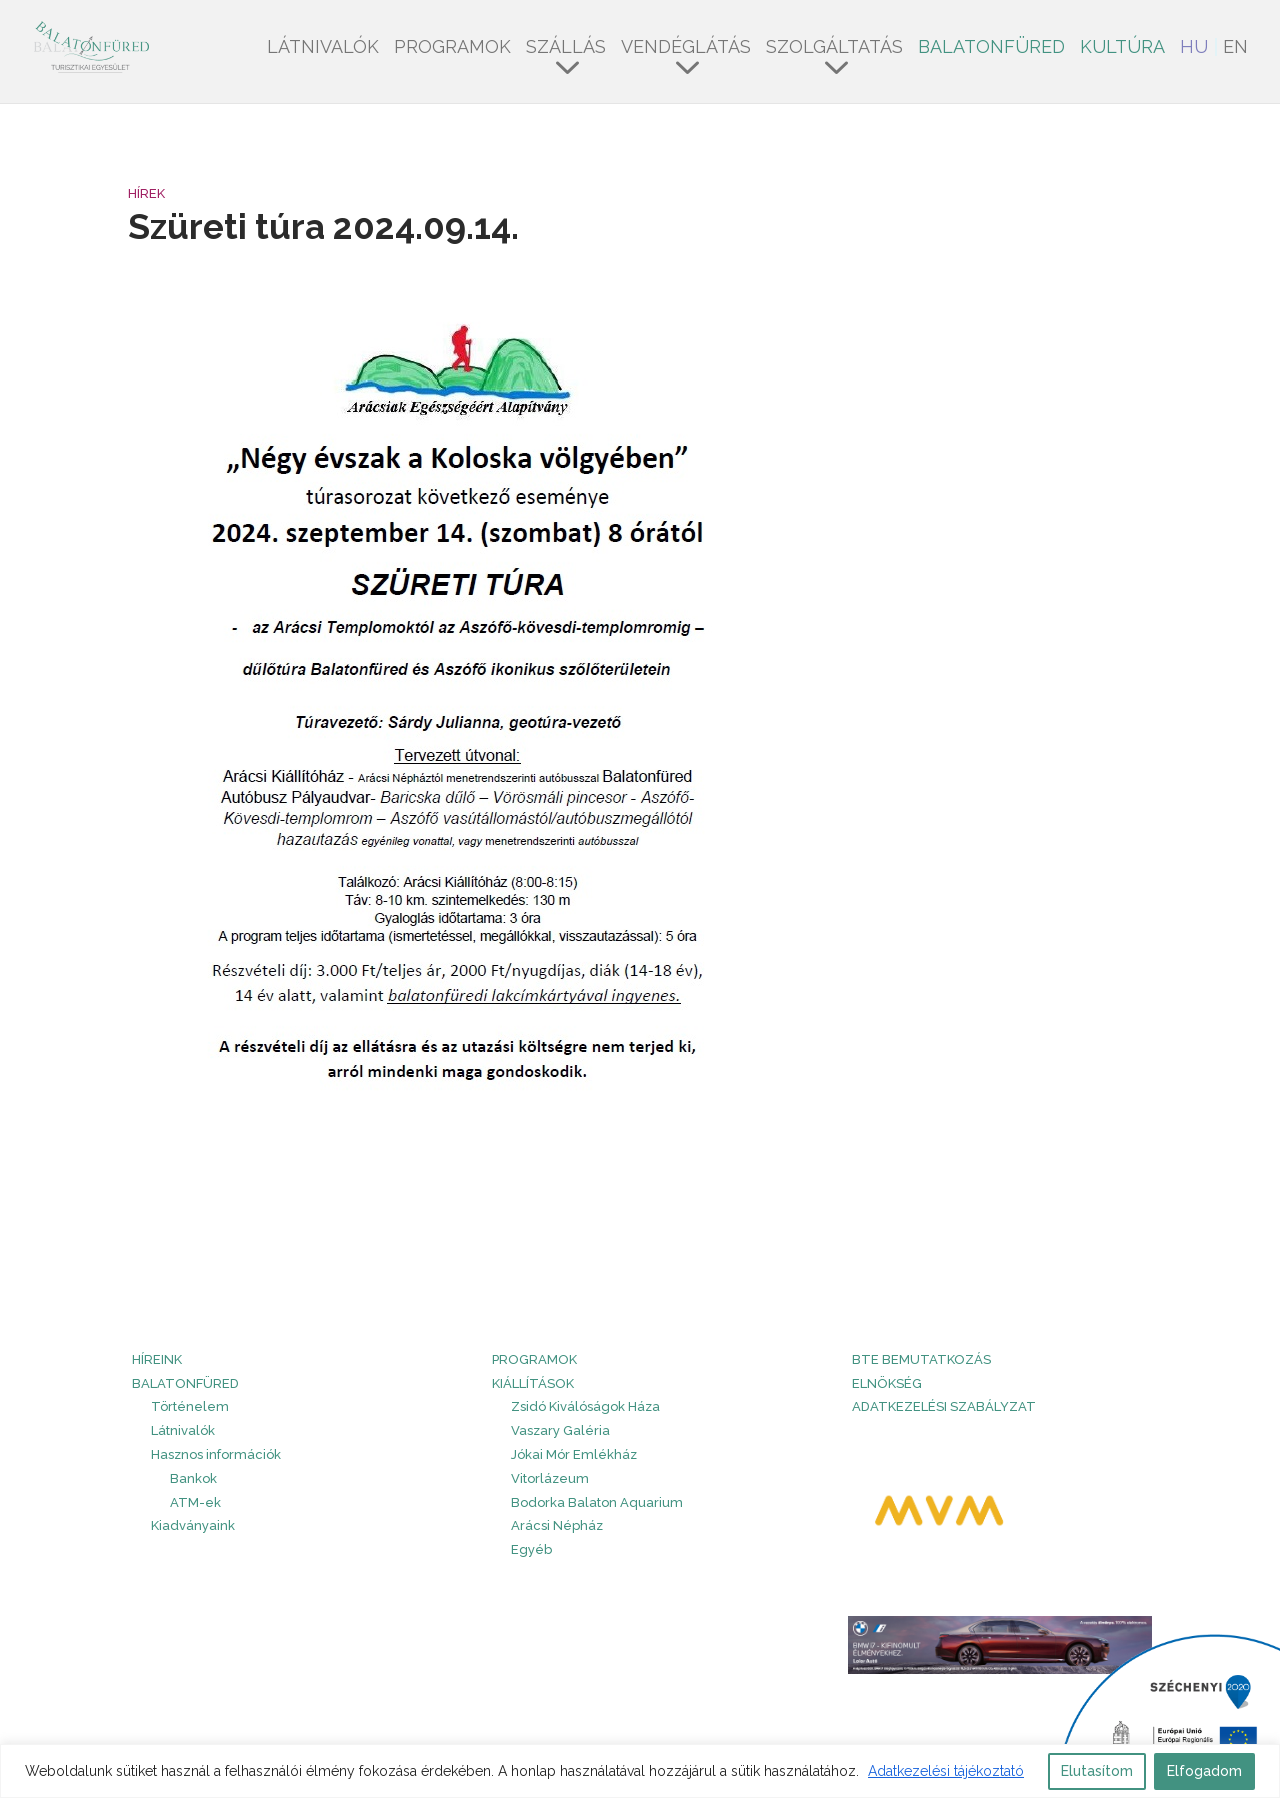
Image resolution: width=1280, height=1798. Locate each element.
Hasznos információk (216, 1454)
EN (1235, 48)
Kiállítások (533, 1383)
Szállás (566, 48)
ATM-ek (195, 1502)
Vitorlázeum (550, 1478)
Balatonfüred (991, 48)
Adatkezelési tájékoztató (946, 1771)
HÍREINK (157, 1359)
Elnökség (887, 1383)
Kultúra (1122, 48)
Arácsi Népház (557, 1525)
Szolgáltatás (834, 48)
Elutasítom (1097, 1771)
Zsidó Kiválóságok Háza (585, 1406)
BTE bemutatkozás (921, 1359)
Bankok (193, 1478)
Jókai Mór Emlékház (574, 1454)
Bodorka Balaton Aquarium (597, 1502)
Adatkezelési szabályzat (944, 1406)
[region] (640, 1771)
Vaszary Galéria (560, 1430)
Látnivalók (323, 48)
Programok (452, 48)
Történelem (190, 1406)
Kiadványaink (193, 1525)
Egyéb (531, 1549)
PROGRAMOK (534, 1359)
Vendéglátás (686, 48)
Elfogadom (1204, 1771)
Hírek (146, 193)
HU (1194, 48)
